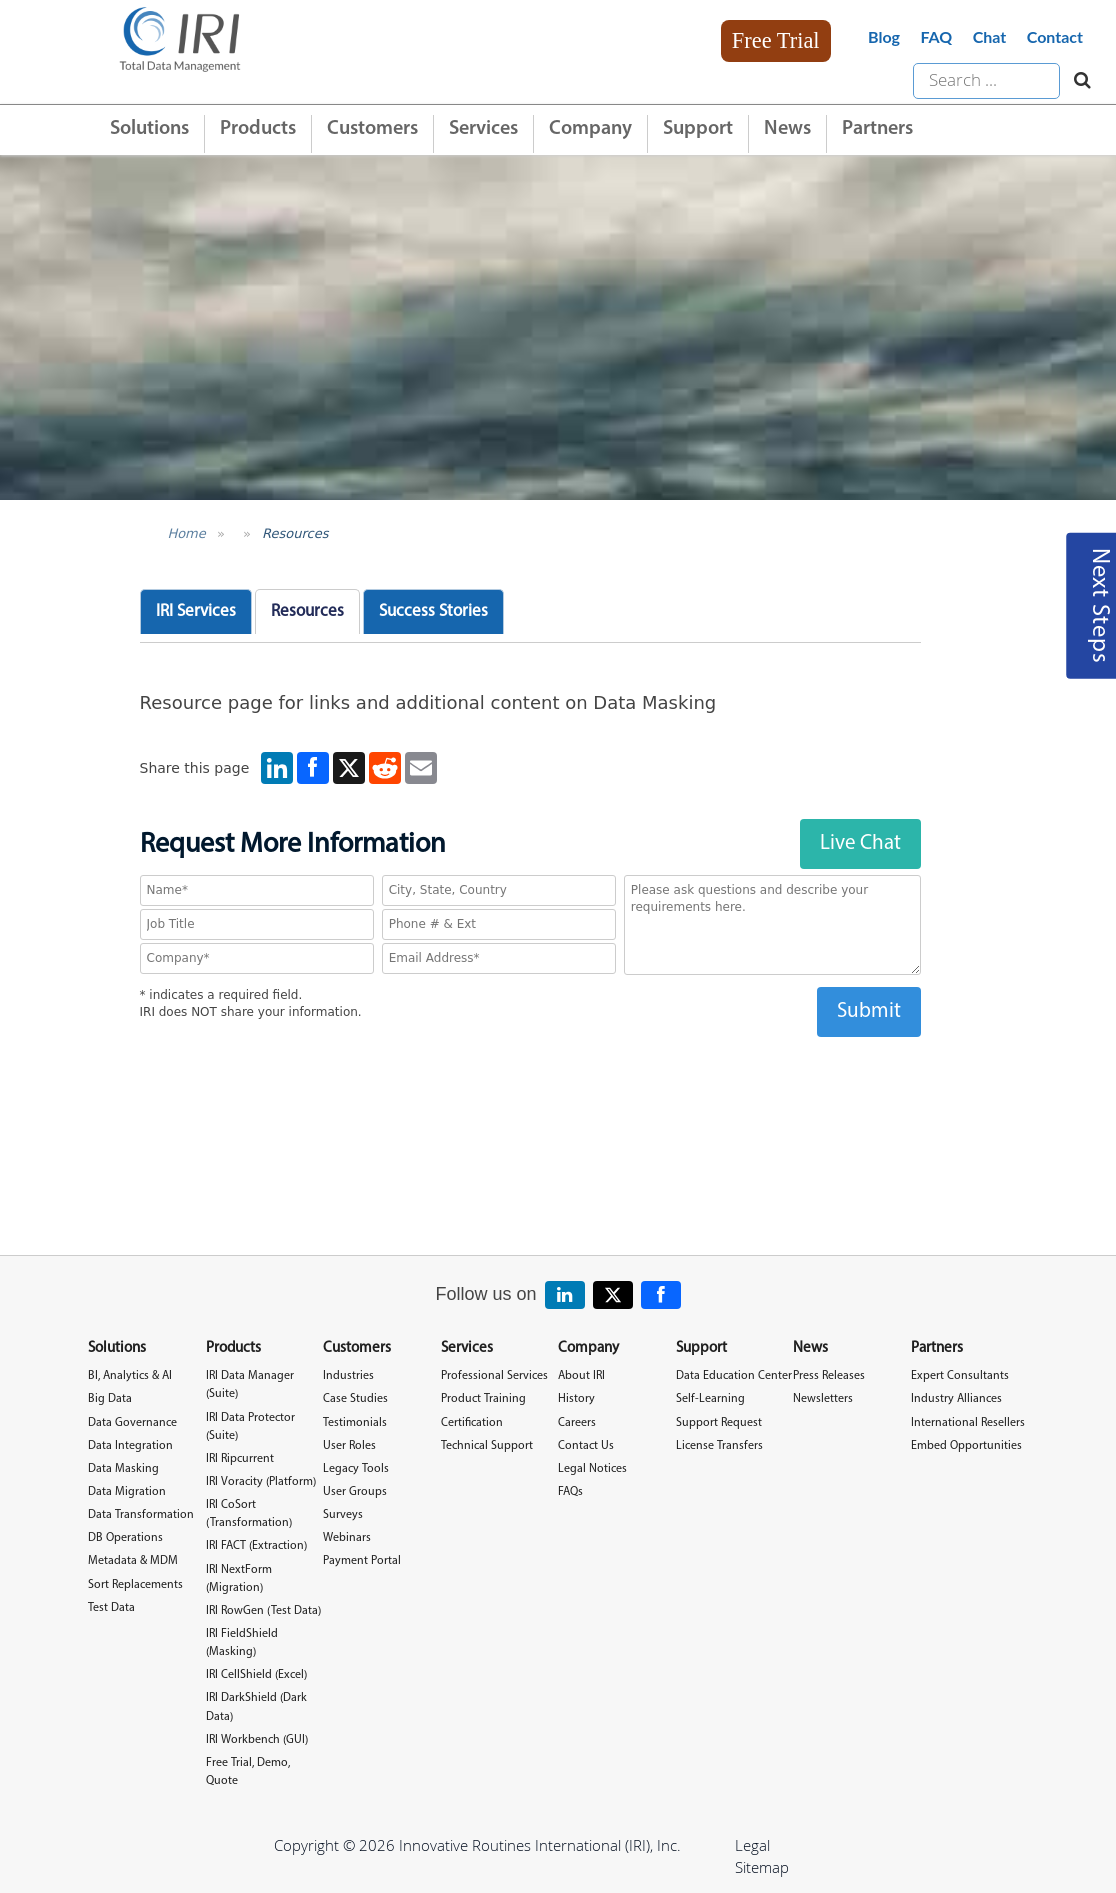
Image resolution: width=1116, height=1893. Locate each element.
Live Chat (860, 843)
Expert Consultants (960, 1376)
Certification (472, 1423)
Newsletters (823, 1399)
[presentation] (530, 1076)
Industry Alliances (956, 1399)
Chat (990, 36)
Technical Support (487, 1446)
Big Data (110, 1399)
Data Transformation (141, 1515)
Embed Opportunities (966, 1446)
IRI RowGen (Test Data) (263, 1611)
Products (258, 129)
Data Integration (130, 1446)
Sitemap (762, 1867)
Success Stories (433, 611)
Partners (877, 129)
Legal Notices (592, 1469)
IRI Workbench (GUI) (257, 1740)
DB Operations (125, 1538)
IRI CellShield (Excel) (256, 1675)
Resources (295, 533)
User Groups (355, 1492)
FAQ (936, 36)
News (787, 129)
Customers (372, 129)
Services (483, 129)
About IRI (581, 1376)
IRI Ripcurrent (240, 1459)
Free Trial (776, 40)
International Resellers (968, 1423)
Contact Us (586, 1446)
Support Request (719, 1423)
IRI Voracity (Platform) (261, 1482)
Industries (348, 1376)
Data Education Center (734, 1376)
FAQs (570, 1492)
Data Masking (123, 1469)
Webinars (347, 1538)
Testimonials (355, 1423)
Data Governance (132, 1423)
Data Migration (127, 1492)
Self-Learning (710, 1399)
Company (590, 129)
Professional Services (494, 1376)
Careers (577, 1423)
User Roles (349, 1446)
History (576, 1399)
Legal (752, 1845)
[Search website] (1077, 81)
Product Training (483, 1399)
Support (698, 129)
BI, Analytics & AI (130, 1376)
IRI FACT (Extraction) (256, 1546)
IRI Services (196, 611)
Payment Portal (362, 1561)
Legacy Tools (356, 1469)
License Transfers (719, 1446)
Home (186, 533)
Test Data (111, 1608)
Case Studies (355, 1399)
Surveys (343, 1515)
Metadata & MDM (133, 1561)
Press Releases (829, 1376)
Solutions (149, 129)
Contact (1055, 36)
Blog (884, 36)
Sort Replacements (135, 1585)
